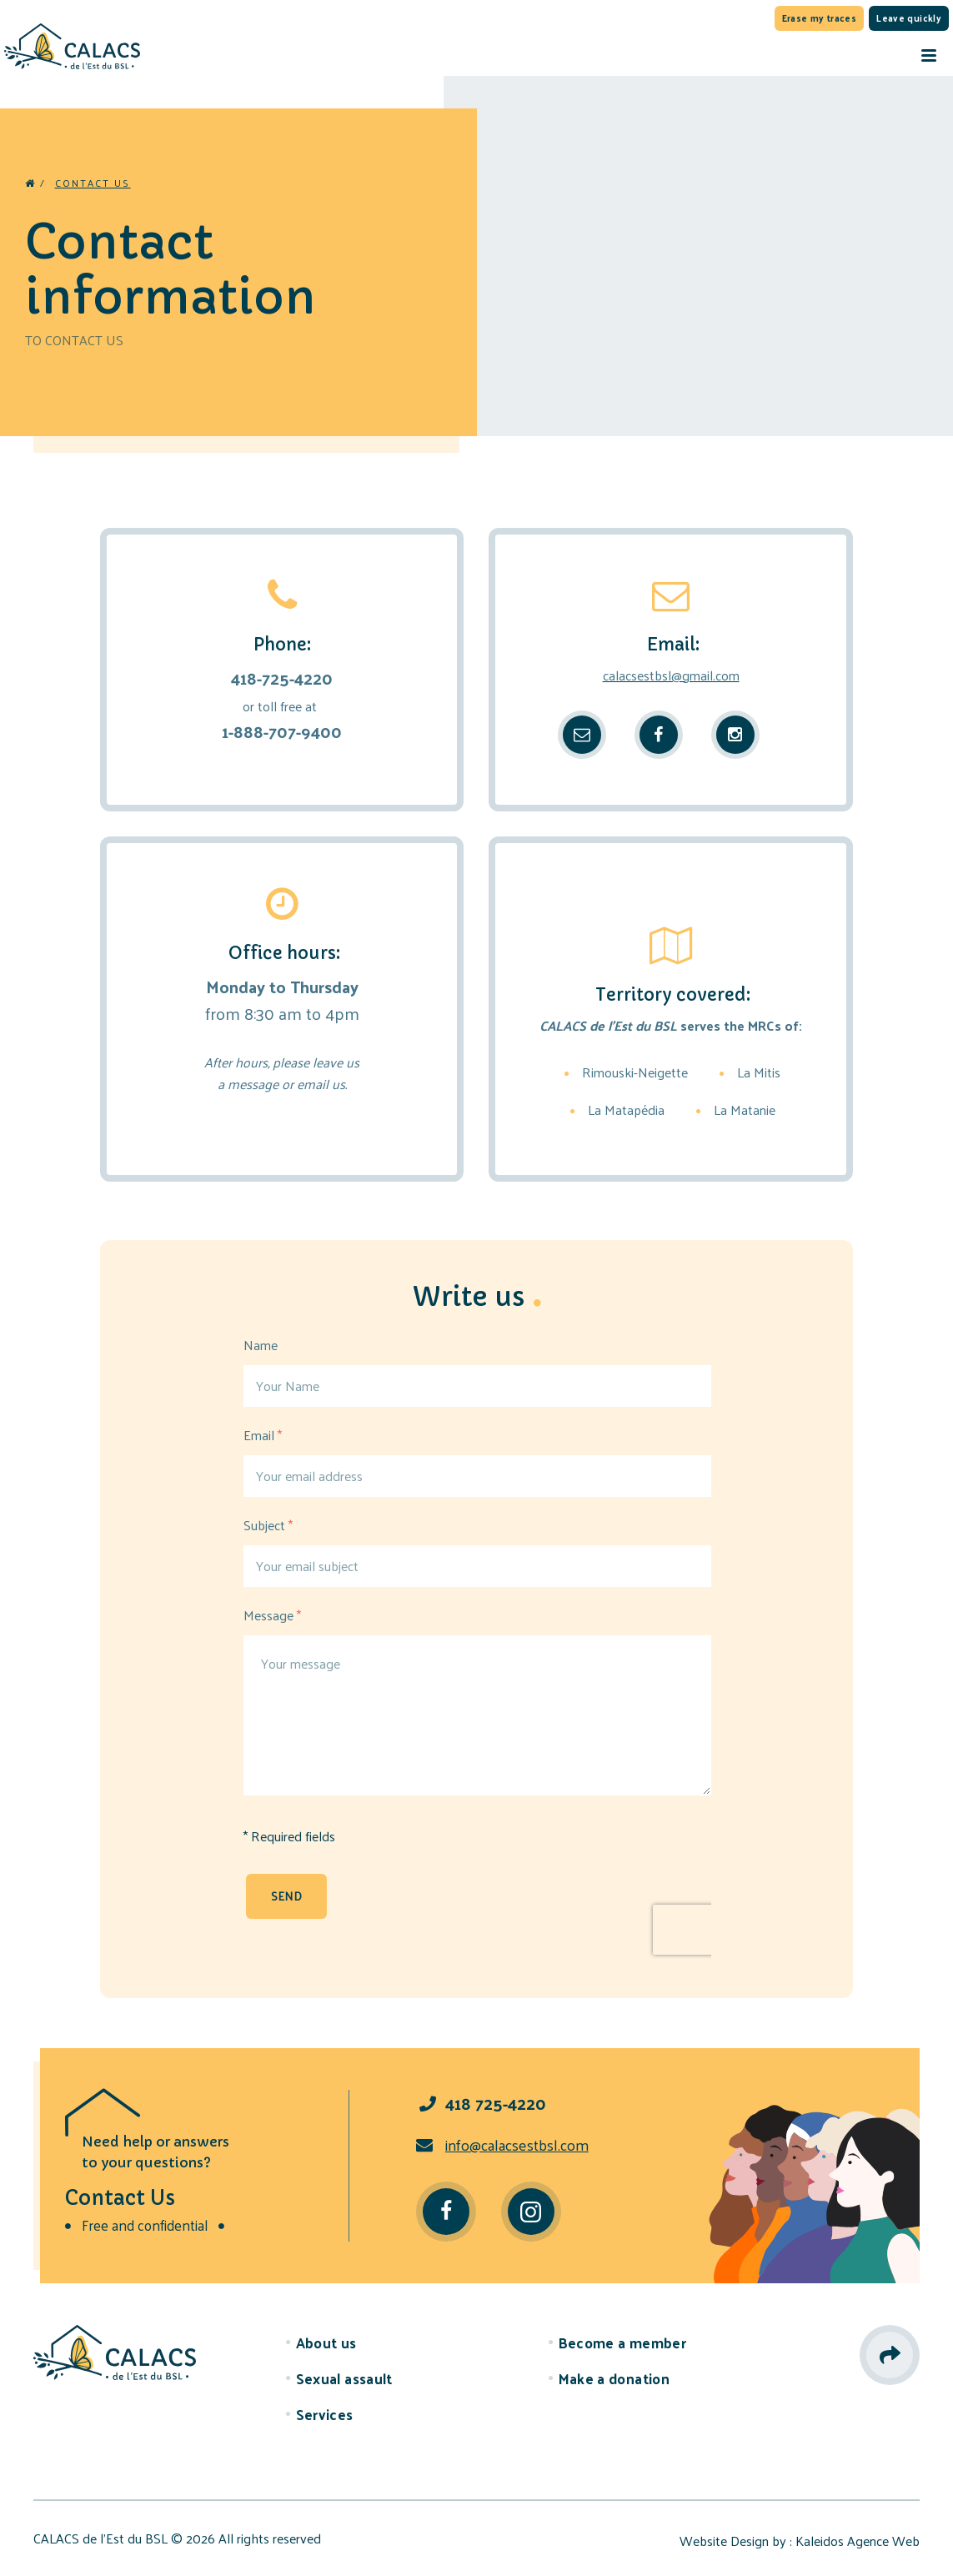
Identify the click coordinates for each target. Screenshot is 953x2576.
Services (325, 2414)
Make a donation (614, 2378)
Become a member (623, 2342)
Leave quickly (908, 17)
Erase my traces (819, 17)
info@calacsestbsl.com (502, 2144)
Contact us (93, 182)
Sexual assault (344, 2378)
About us (326, 2342)
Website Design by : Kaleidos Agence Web (800, 2541)
